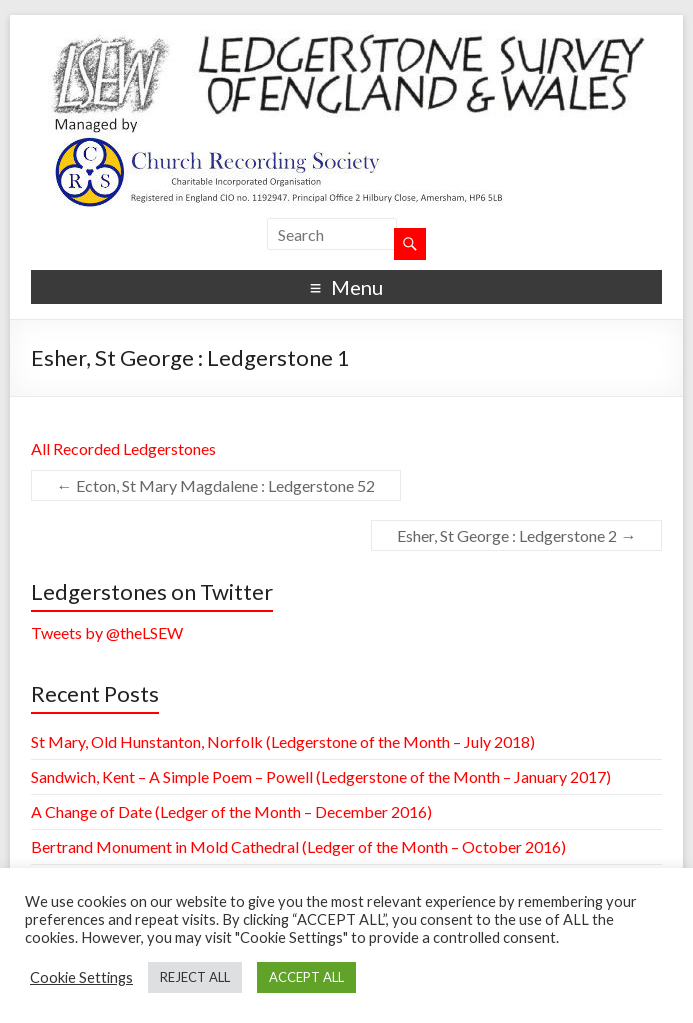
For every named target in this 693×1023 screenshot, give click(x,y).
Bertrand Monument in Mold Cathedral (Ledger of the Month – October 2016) (298, 846)
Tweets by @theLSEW (107, 632)
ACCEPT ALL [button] (306, 977)
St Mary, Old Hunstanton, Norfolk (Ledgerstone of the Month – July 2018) (283, 741)
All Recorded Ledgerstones (123, 448)
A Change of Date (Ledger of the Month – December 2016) (231, 811)
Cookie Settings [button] (81, 977)
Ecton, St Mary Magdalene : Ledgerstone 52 (216, 485)
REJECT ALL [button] (195, 977)
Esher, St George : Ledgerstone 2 (516, 535)
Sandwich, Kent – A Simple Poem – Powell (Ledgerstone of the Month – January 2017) (321, 776)
